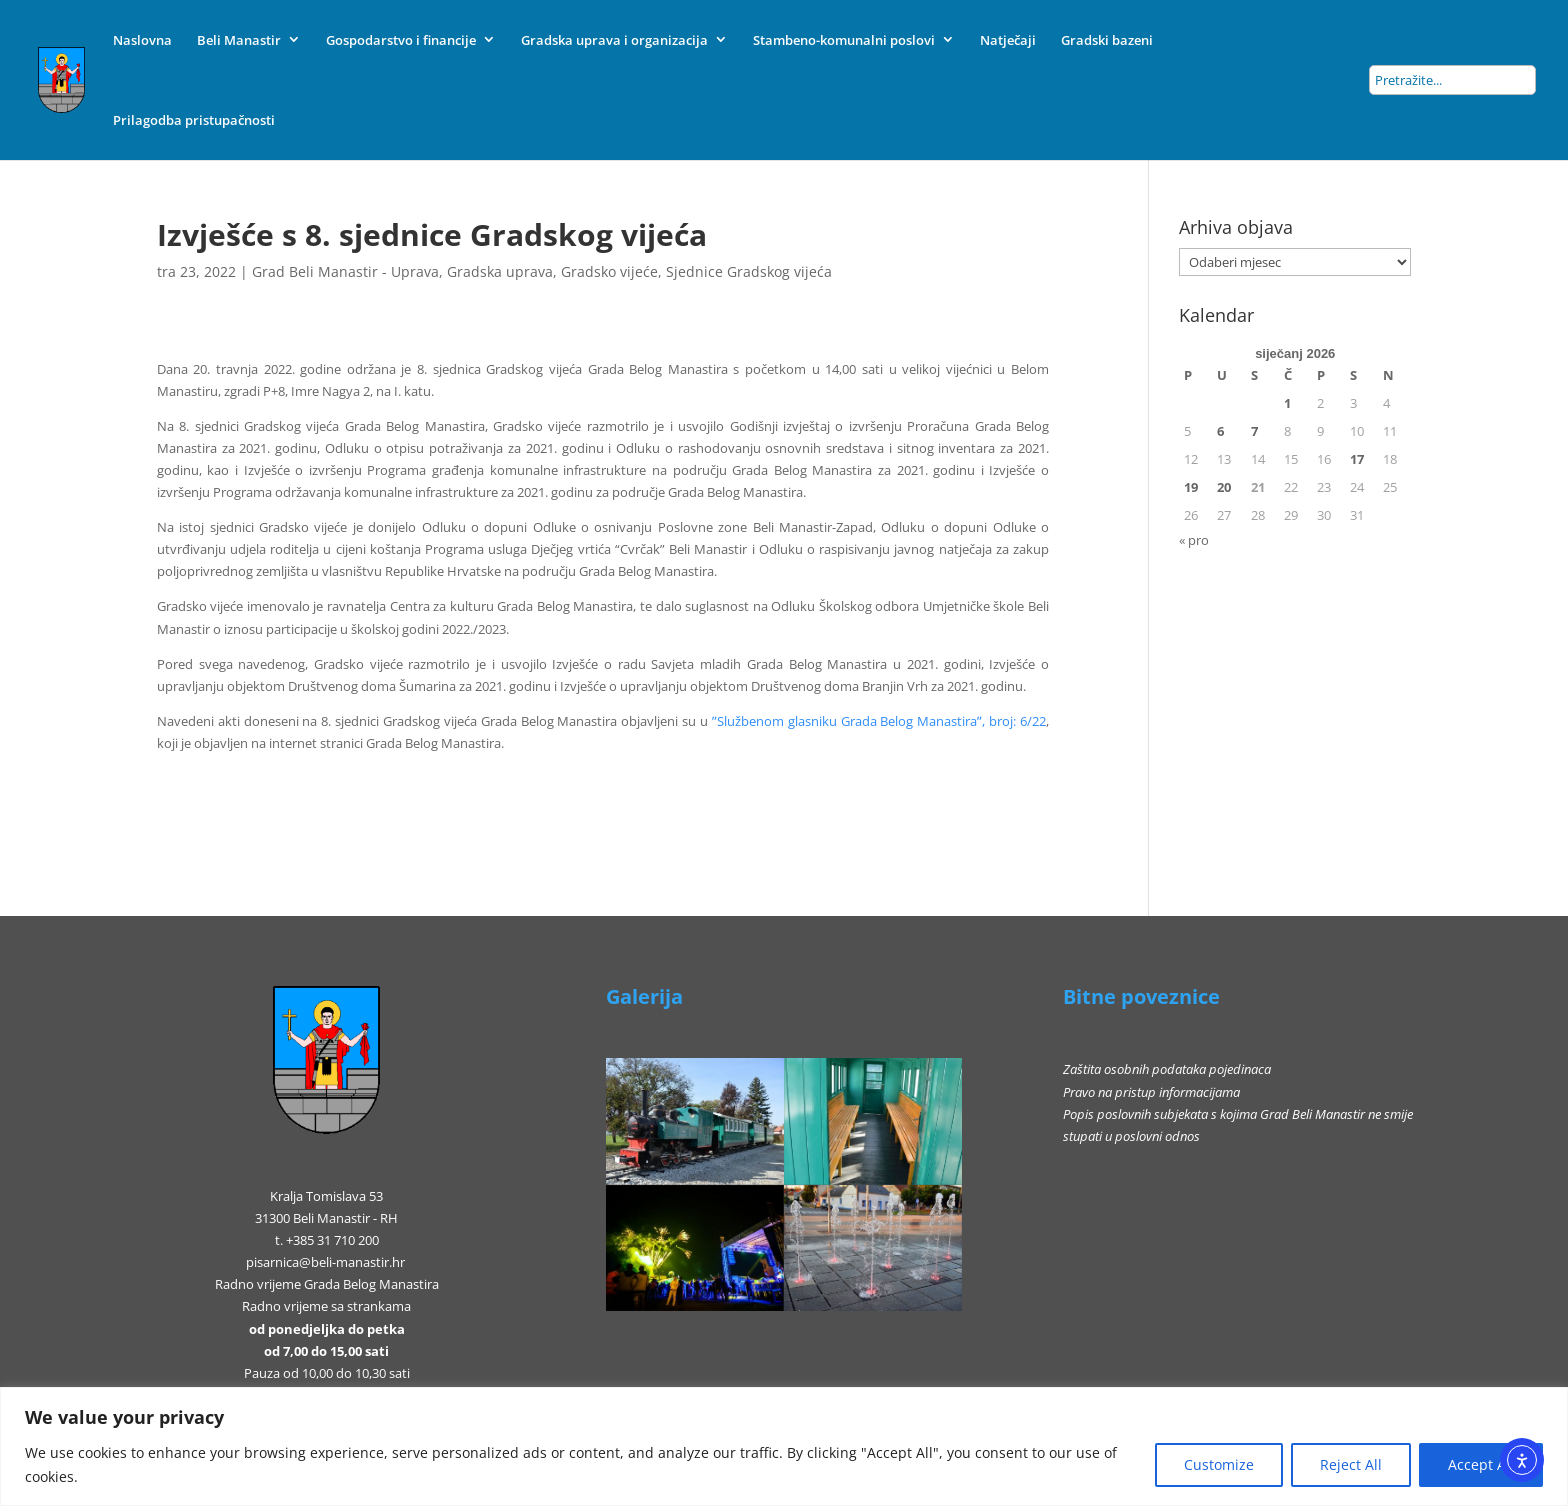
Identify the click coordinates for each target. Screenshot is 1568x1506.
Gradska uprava (500, 271)
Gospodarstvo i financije (401, 40)
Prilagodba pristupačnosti (194, 120)
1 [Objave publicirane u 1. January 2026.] (1287, 403)
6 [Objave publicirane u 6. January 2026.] (1220, 431)
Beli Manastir (239, 40)
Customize (1219, 1464)
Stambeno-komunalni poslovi (844, 40)
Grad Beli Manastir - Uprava (345, 271)
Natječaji (1008, 40)
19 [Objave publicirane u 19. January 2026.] (1191, 487)
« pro (1194, 540)
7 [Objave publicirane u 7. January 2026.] (1254, 431)
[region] (784, 1446)
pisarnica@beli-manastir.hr (325, 1262)
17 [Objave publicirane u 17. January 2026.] (1357, 459)
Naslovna (142, 40)
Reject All (1351, 1464)
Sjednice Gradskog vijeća (749, 271)
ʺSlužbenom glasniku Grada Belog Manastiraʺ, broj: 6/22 (879, 721)
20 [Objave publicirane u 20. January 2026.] (1224, 487)
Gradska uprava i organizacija (614, 40)
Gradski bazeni (1107, 40)
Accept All (1481, 1464)
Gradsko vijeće (609, 271)
